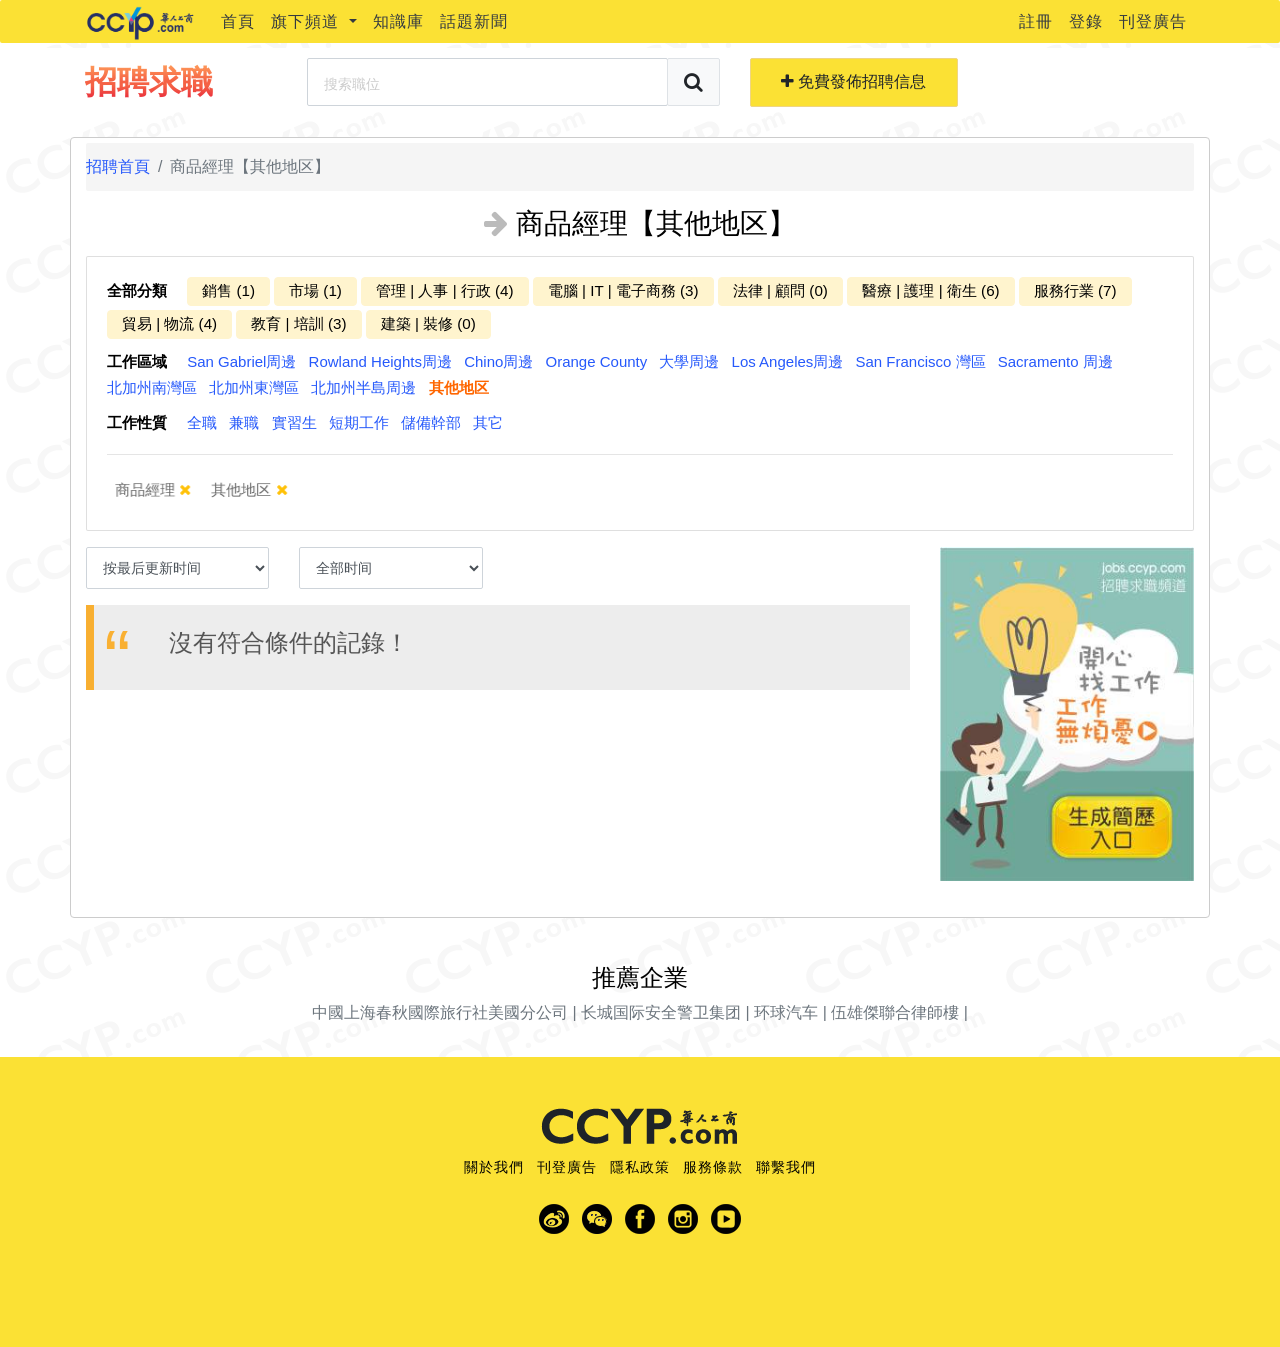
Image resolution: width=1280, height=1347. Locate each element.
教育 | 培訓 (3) (298, 323)
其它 (488, 422)
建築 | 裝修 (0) (428, 323)
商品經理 (167, 490)
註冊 (1036, 21)
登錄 (1086, 21)
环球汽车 (786, 1012)
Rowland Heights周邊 (380, 361)
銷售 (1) (228, 290)
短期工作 (359, 422)
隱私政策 (640, 1167)
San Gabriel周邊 (241, 361)
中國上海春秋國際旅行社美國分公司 (440, 1012)
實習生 (294, 422)
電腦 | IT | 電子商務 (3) (623, 290)
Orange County (597, 361)
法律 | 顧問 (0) (780, 290)
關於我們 (494, 1167)
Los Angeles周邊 (788, 361)
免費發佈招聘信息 (853, 81)
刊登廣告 (1153, 21)
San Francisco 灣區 (921, 361)
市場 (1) (315, 290)
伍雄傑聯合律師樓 (895, 1012)
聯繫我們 (786, 1167)
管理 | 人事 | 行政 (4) (445, 290)
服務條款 (713, 1167)
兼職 (244, 422)
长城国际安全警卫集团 (661, 1012)
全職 (202, 422)
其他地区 (459, 387)
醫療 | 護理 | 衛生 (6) (931, 290)
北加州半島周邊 (363, 387)
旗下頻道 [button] (307, 21)
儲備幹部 (431, 422)
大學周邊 (689, 361)
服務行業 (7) (1075, 290)
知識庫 (398, 21)
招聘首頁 (118, 166)
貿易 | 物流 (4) (169, 323)
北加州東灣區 (254, 387)
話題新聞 (474, 21)
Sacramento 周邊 (1055, 361)
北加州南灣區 (152, 387)
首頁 (238, 21)
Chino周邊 (498, 361)
